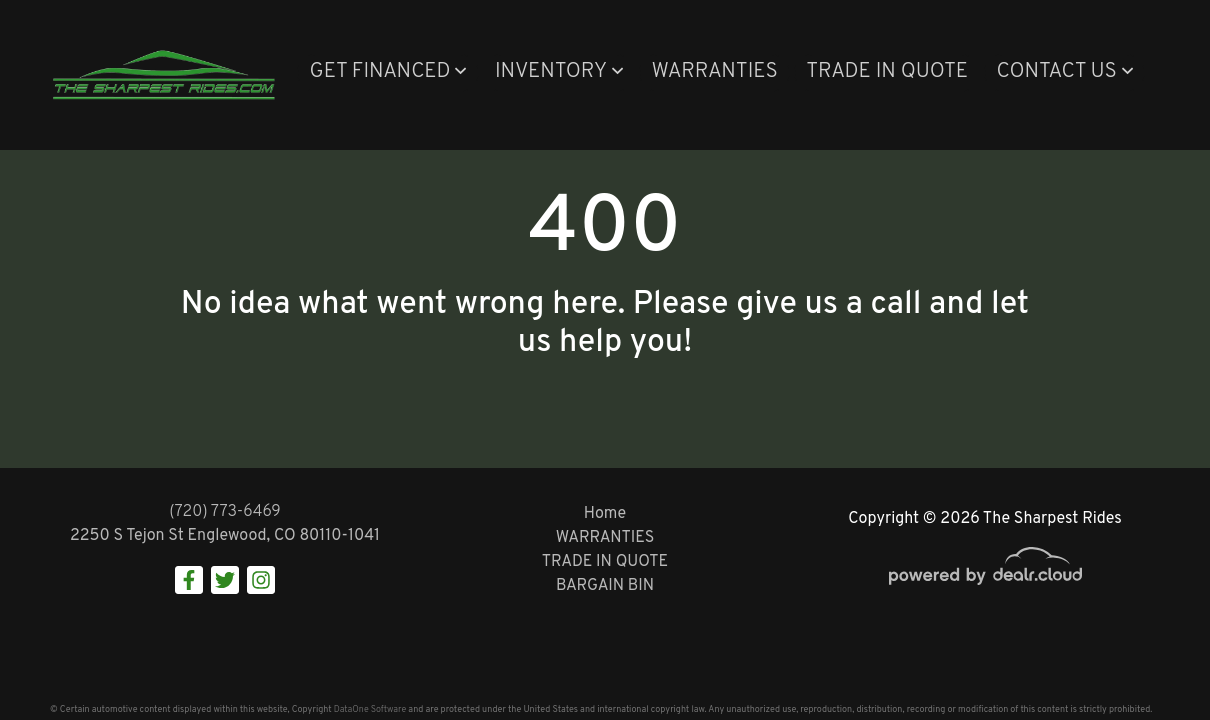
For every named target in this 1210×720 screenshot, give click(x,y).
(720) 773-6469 (225, 512)
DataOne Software (370, 709)
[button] (387, 73)
